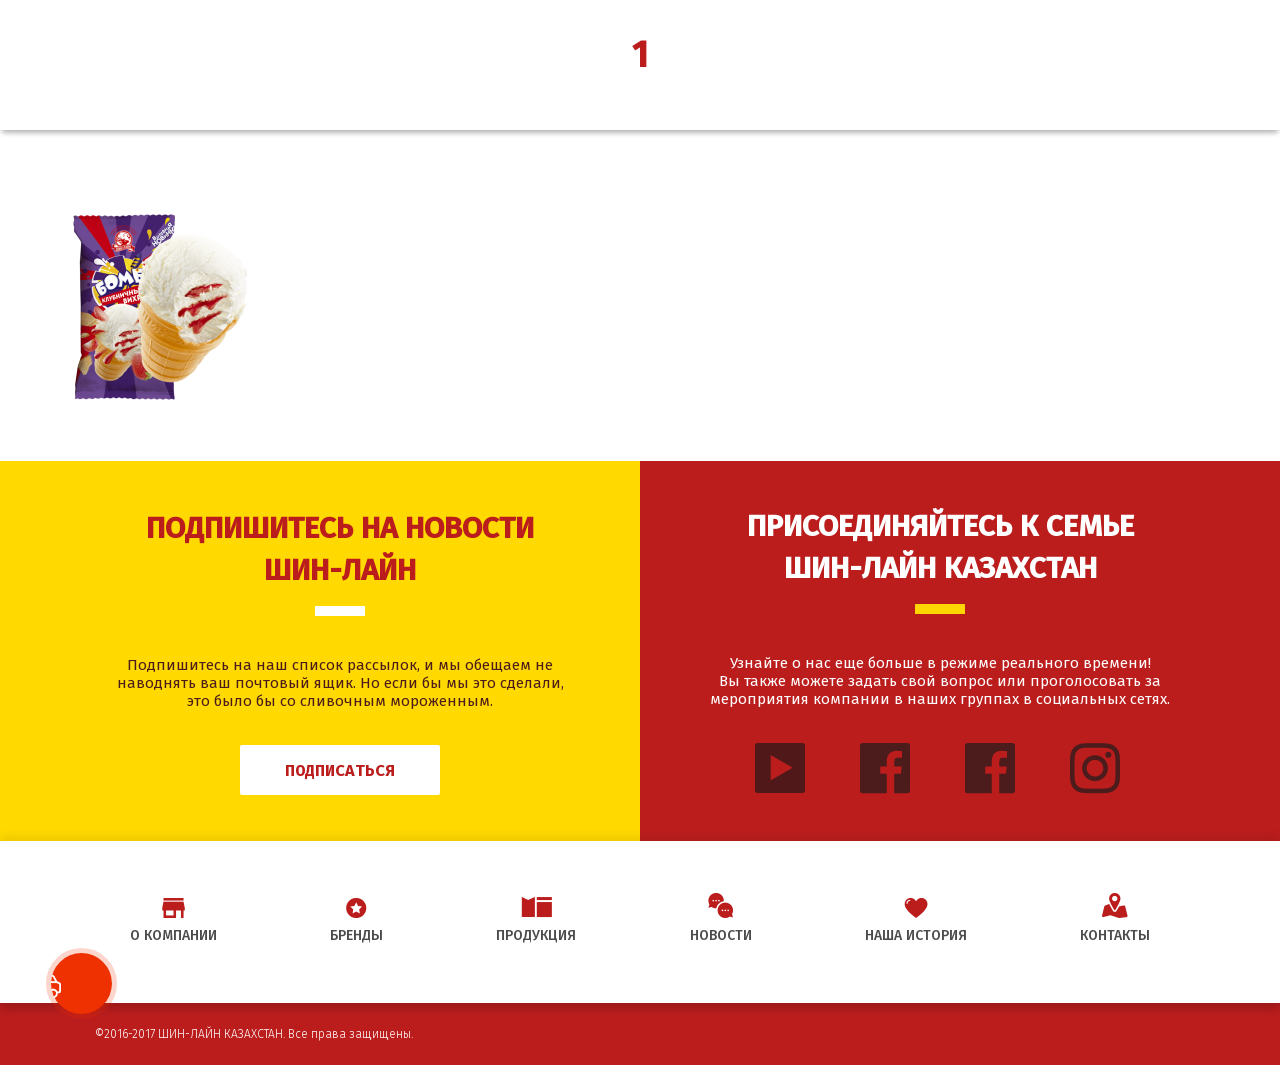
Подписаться (340, 770)
